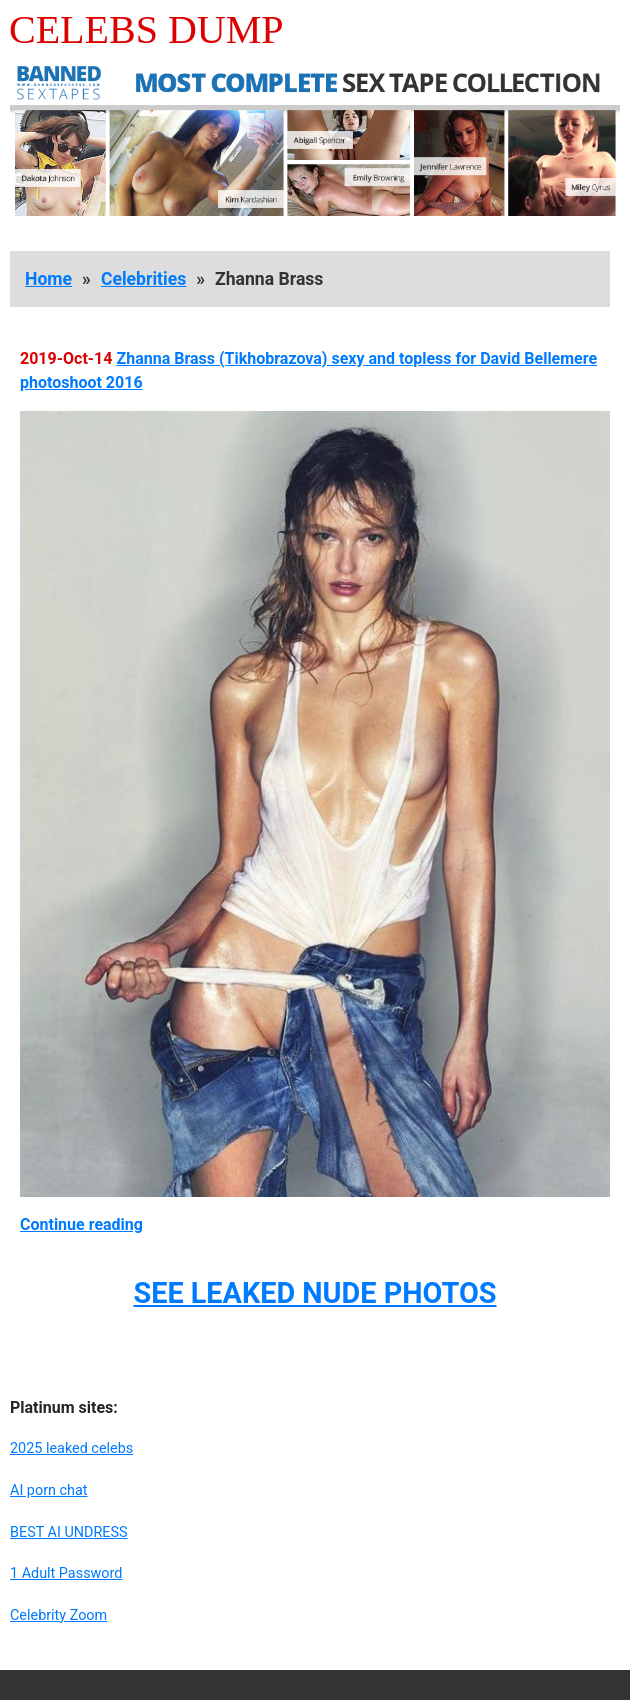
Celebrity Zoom (58, 1615)
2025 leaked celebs (71, 1448)
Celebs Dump (146, 29)
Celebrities (143, 279)
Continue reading (81, 1224)
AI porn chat (49, 1490)
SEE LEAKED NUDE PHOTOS (314, 1293)
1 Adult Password (66, 1573)
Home (48, 279)
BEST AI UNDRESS (69, 1532)
